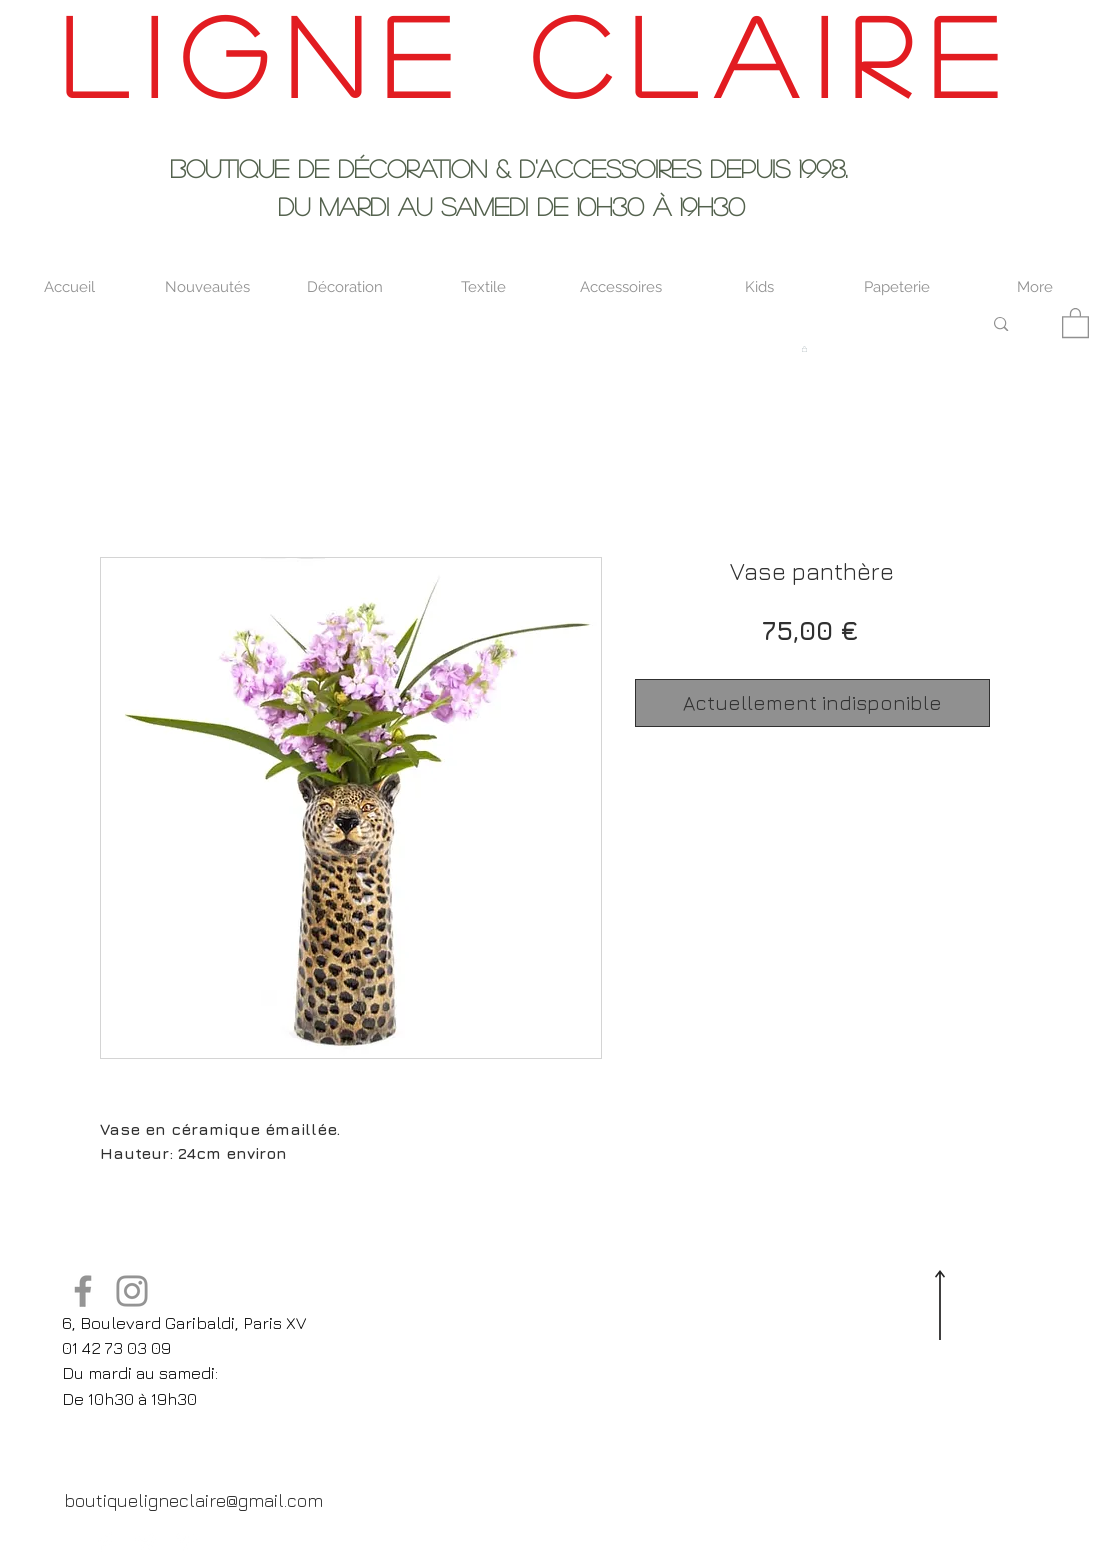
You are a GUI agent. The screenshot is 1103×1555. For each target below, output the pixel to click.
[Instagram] (132, 1291)
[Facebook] (83, 1291)
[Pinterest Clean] (186, 1542)
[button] (1075, 322)
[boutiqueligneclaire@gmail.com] (193, 1500)
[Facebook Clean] (106, 1542)
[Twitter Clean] (146, 1542)
